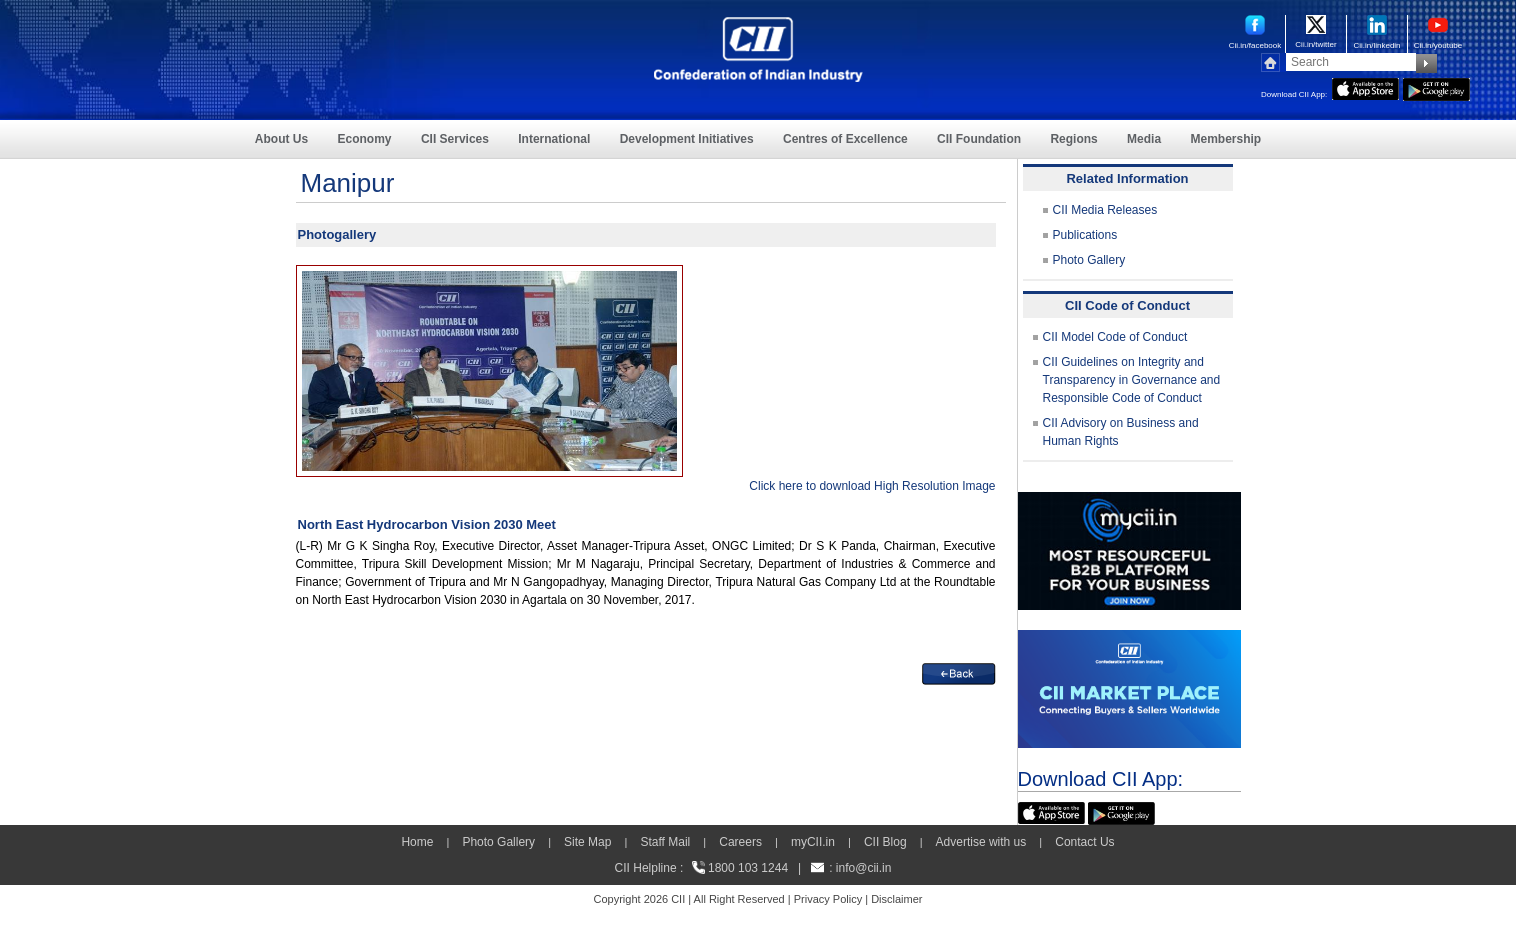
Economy (365, 139)
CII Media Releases (1105, 210)
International (554, 139)
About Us (281, 139)
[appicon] (1365, 87)
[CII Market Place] (1129, 639)
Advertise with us (981, 842)
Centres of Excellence (845, 139)
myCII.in (813, 842)
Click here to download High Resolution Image (872, 486)
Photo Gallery (1089, 260)
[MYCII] (1129, 501)
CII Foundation (979, 139)
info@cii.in (864, 868)
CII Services (455, 139)
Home (417, 842)
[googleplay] (1436, 87)
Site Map (587, 842)
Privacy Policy (828, 899)
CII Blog (885, 842)
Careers (740, 842)
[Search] (1351, 62)
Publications (1085, 235)
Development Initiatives (687, 139)
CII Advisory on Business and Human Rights (1121, 432)
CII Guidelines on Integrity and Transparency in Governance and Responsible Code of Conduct (1132, 380)
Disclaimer (896, 899)
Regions (1073, 139)
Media (1144, 139)
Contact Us (1084, 842)
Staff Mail (665, 842)
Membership (1225, 139)
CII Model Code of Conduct (1115, 337)
